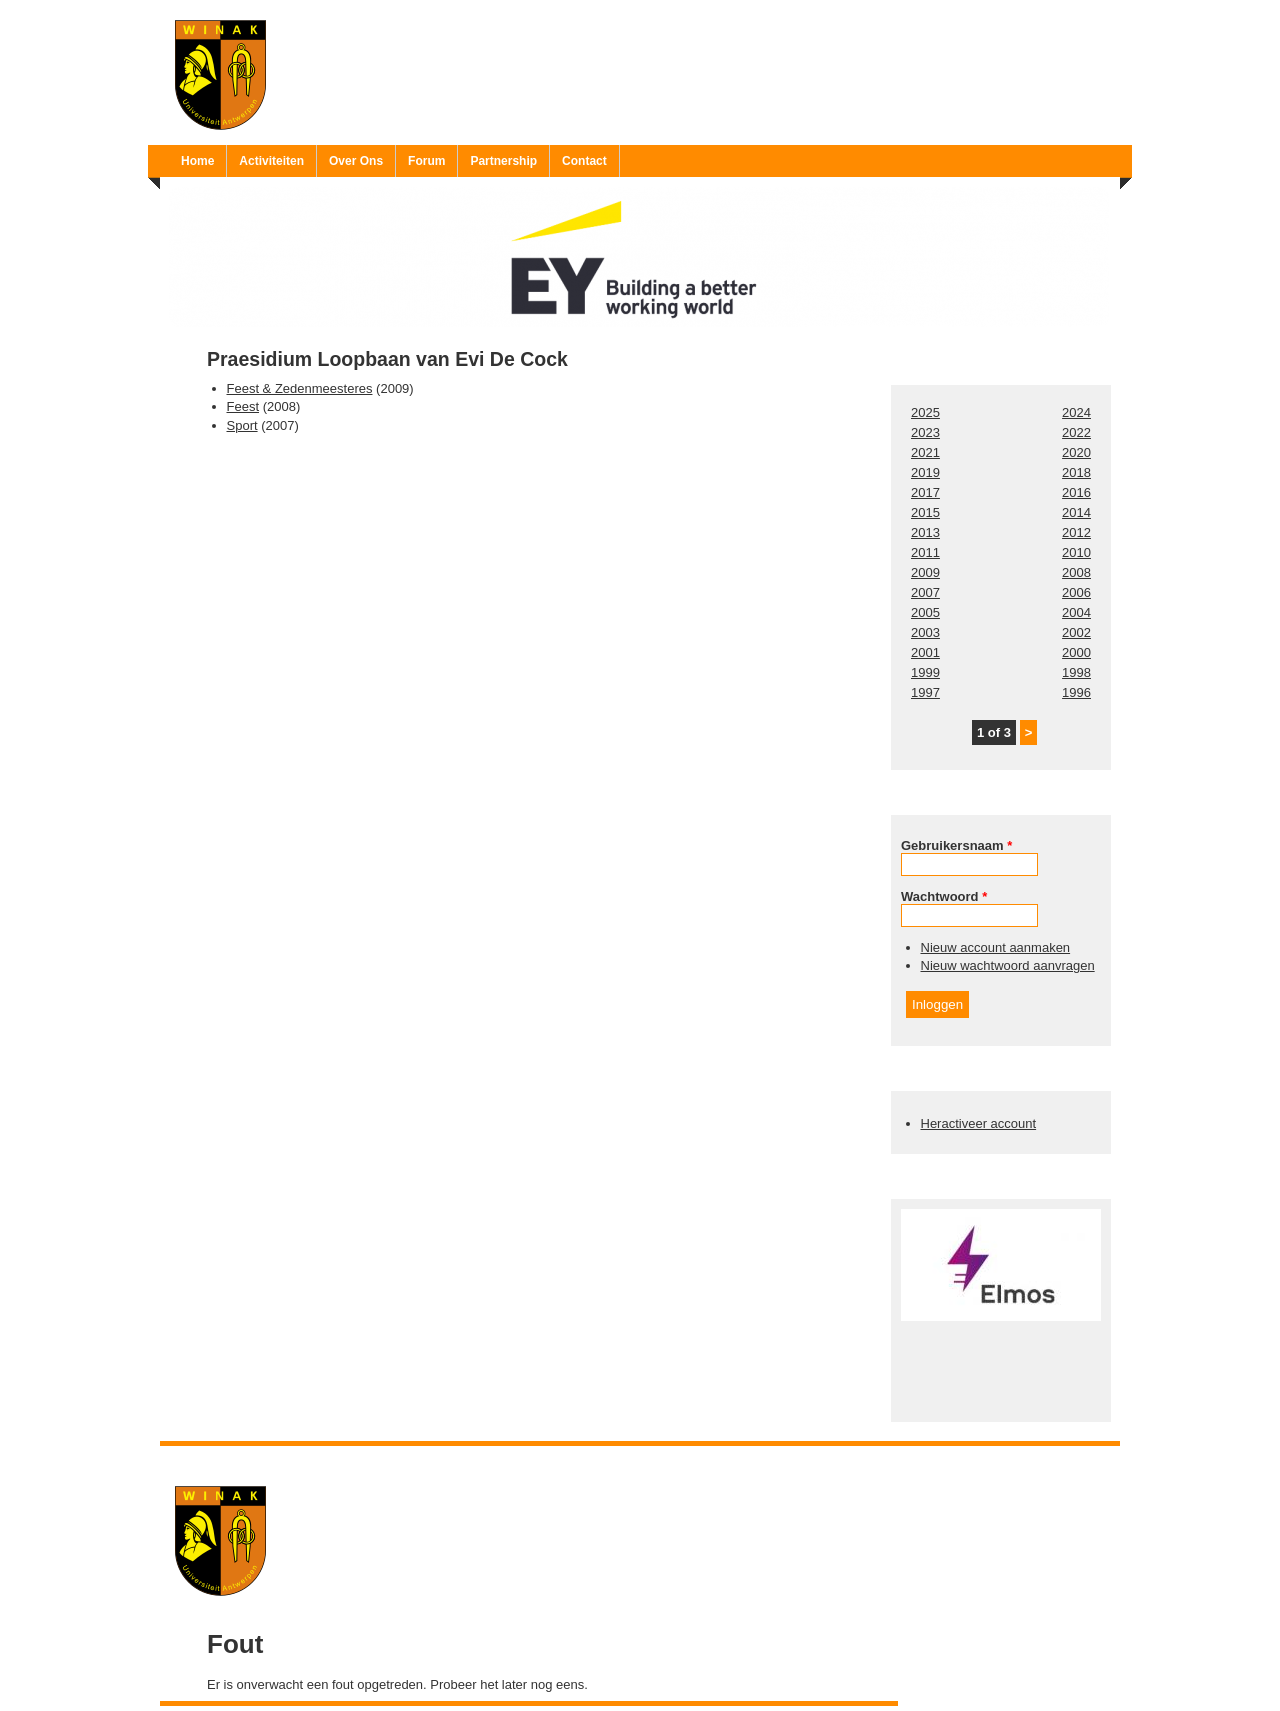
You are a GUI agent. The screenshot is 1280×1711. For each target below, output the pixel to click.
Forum (426, 161)
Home (197, 161)
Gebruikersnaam (956, 845)
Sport (242, 425)
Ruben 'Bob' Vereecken (660, 1458)
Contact (584, 161)
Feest (243, 406)
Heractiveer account (979, 1123)
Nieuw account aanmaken (996, 947)
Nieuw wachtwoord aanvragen (1008, 965)
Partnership (503, 161)
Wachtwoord (944, 896)
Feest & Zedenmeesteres (300, 388)
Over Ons (356, 161)
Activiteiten (271, 161)
